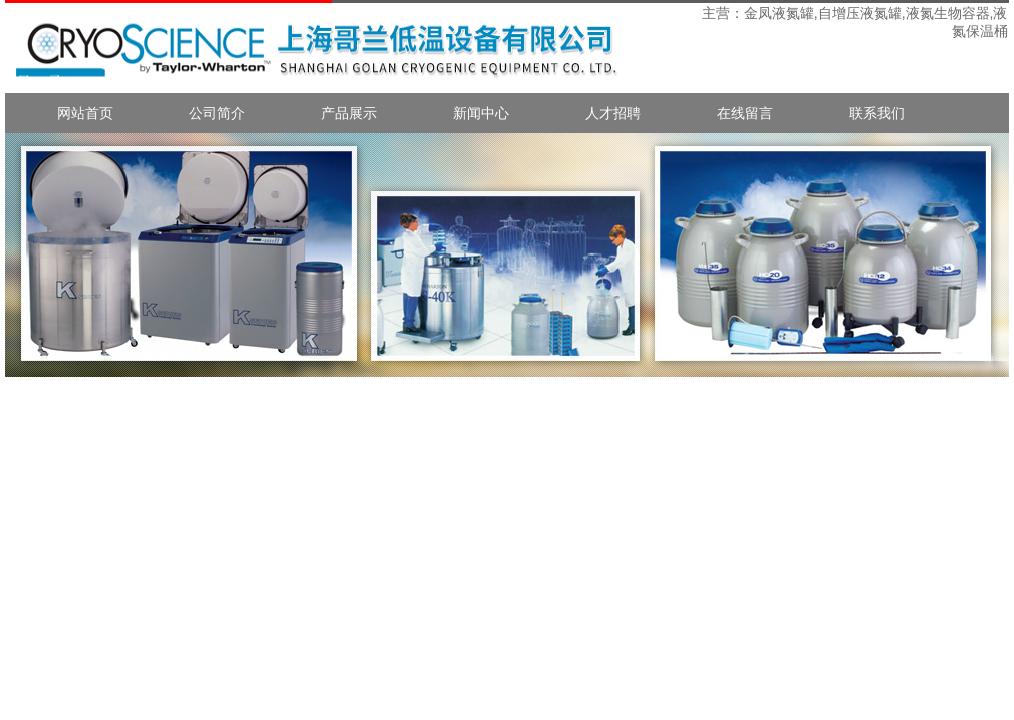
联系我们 (877, 113)
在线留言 (745, 113)
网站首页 (85, 113)
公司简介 (217, 113)
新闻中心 (481, 113)
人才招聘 (613, 113)
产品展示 (349, 113)
